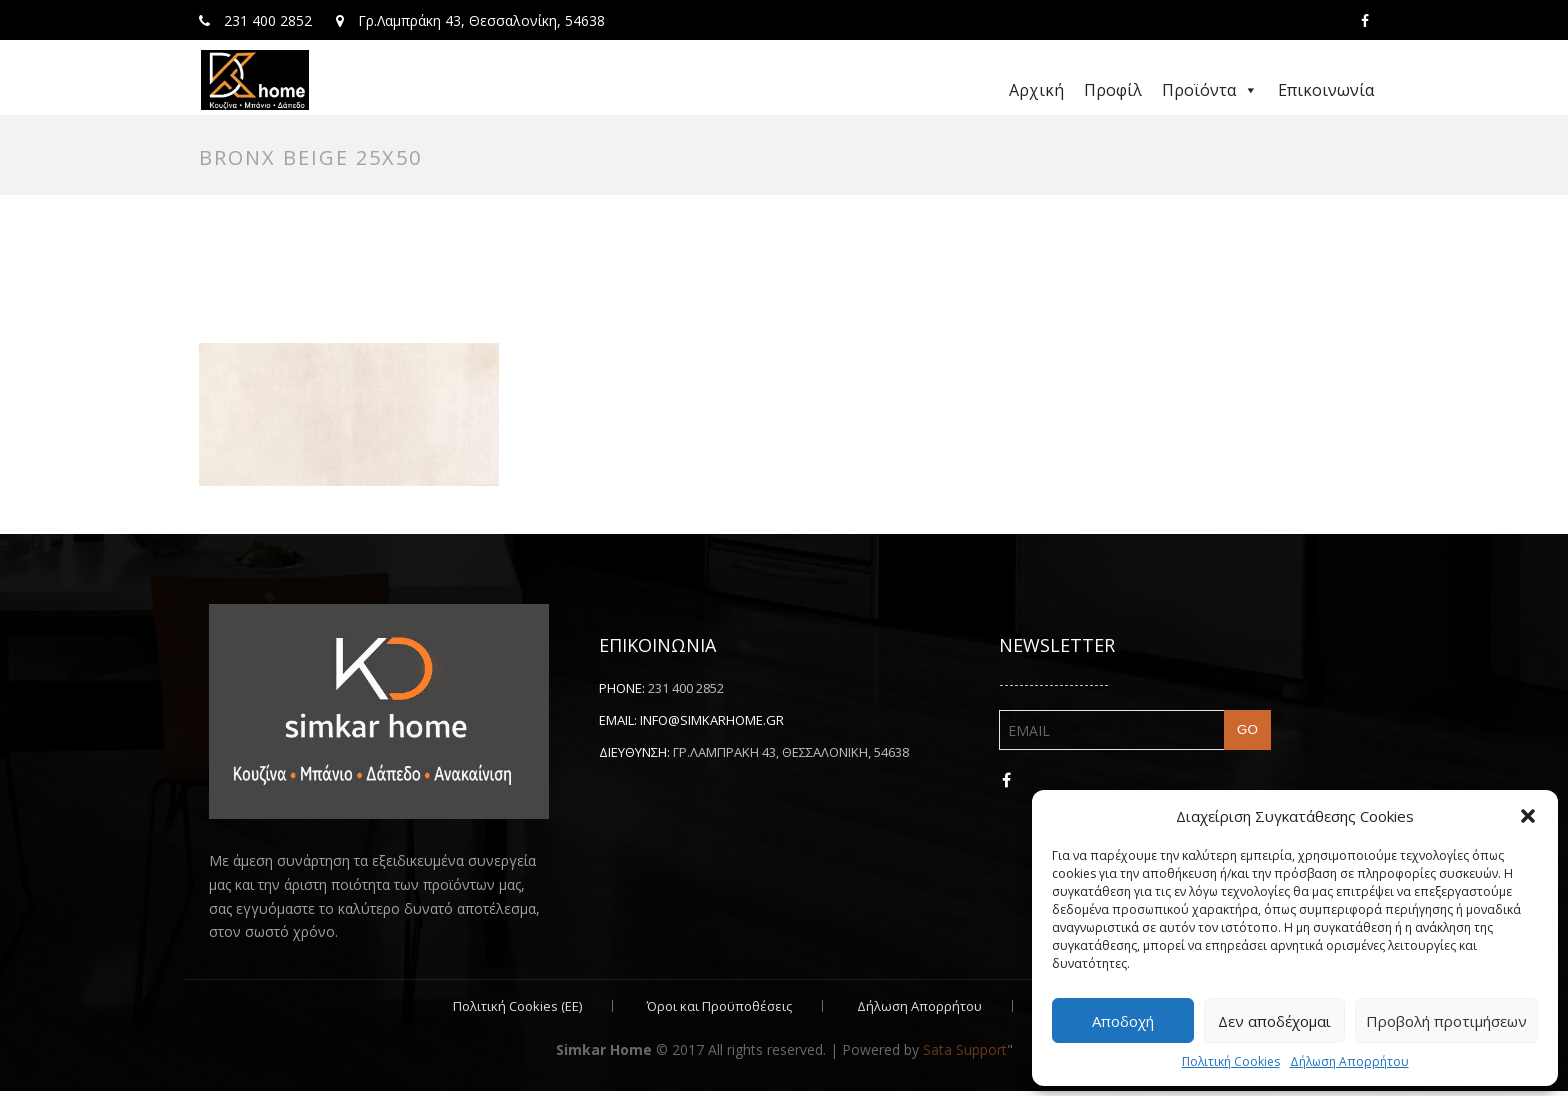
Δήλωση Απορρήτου (1349, 1061)
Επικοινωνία (1326, 90)
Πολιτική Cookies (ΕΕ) (517, 1011)
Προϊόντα (1210, 90)
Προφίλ (1113, 90)
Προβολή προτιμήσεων (1446, 1021)
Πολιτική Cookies (1231, 1061)
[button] (1528, 816)
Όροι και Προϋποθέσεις (719, 1011)
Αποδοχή (1123, 1021)
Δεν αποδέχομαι (1274, 1021)
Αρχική (1036, 90)
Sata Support (965, 1054)
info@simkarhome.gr (712, 724)
